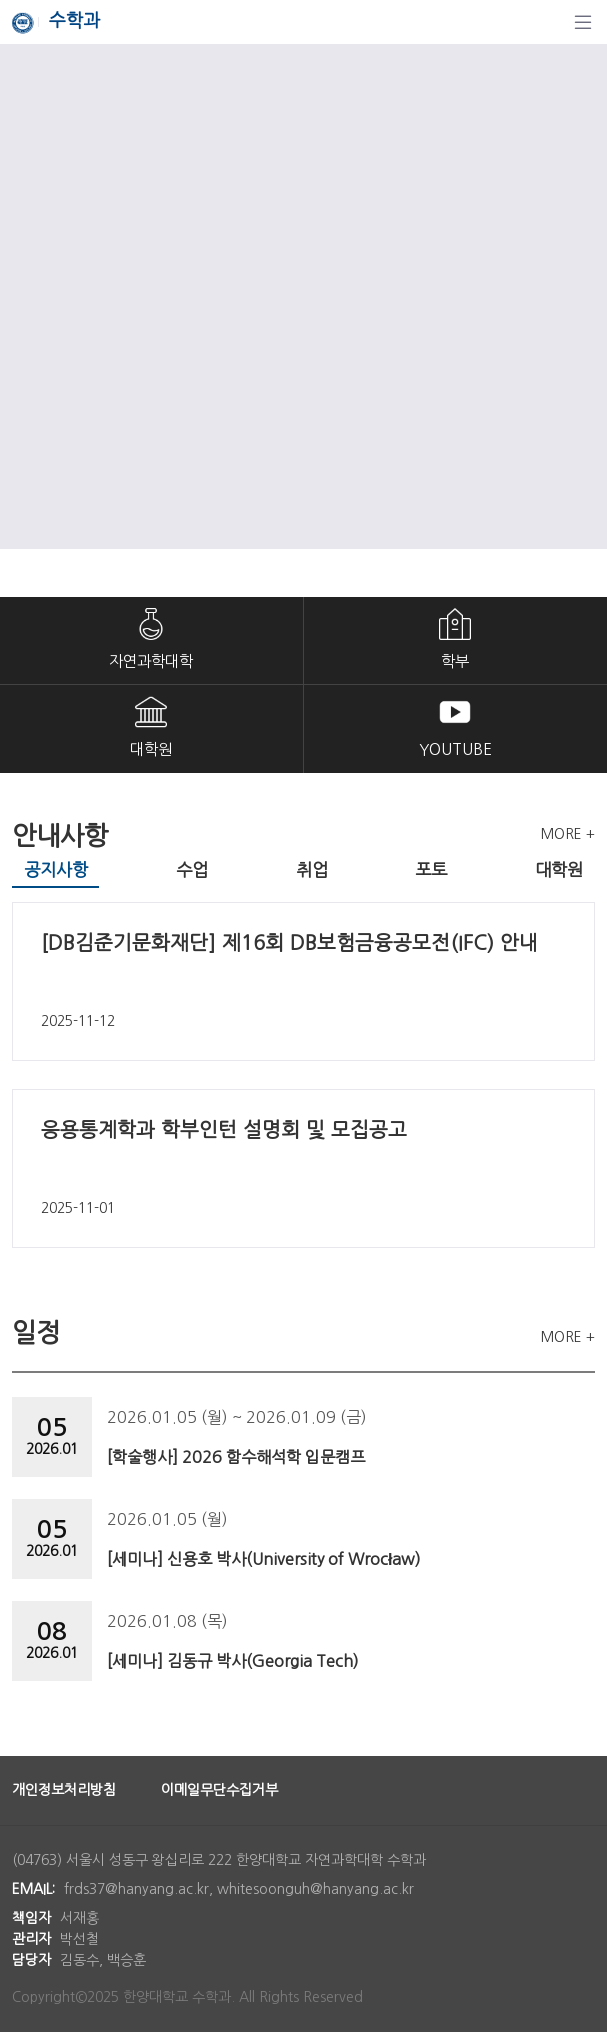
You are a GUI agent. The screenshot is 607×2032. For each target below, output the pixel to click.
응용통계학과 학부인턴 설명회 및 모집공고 (224, 1130)
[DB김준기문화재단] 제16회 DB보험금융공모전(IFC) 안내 (289, 943)
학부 (455, 661)
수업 (192, 869)
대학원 (151, 749)
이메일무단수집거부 (219, 1790)
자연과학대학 (151, 661)
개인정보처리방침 (64, 1790)
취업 (312, 869)
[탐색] (583, 22)
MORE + (568, 834)
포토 (431, 869)
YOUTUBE (455, 749)
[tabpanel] (303, 1075)
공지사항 (56, 869)
